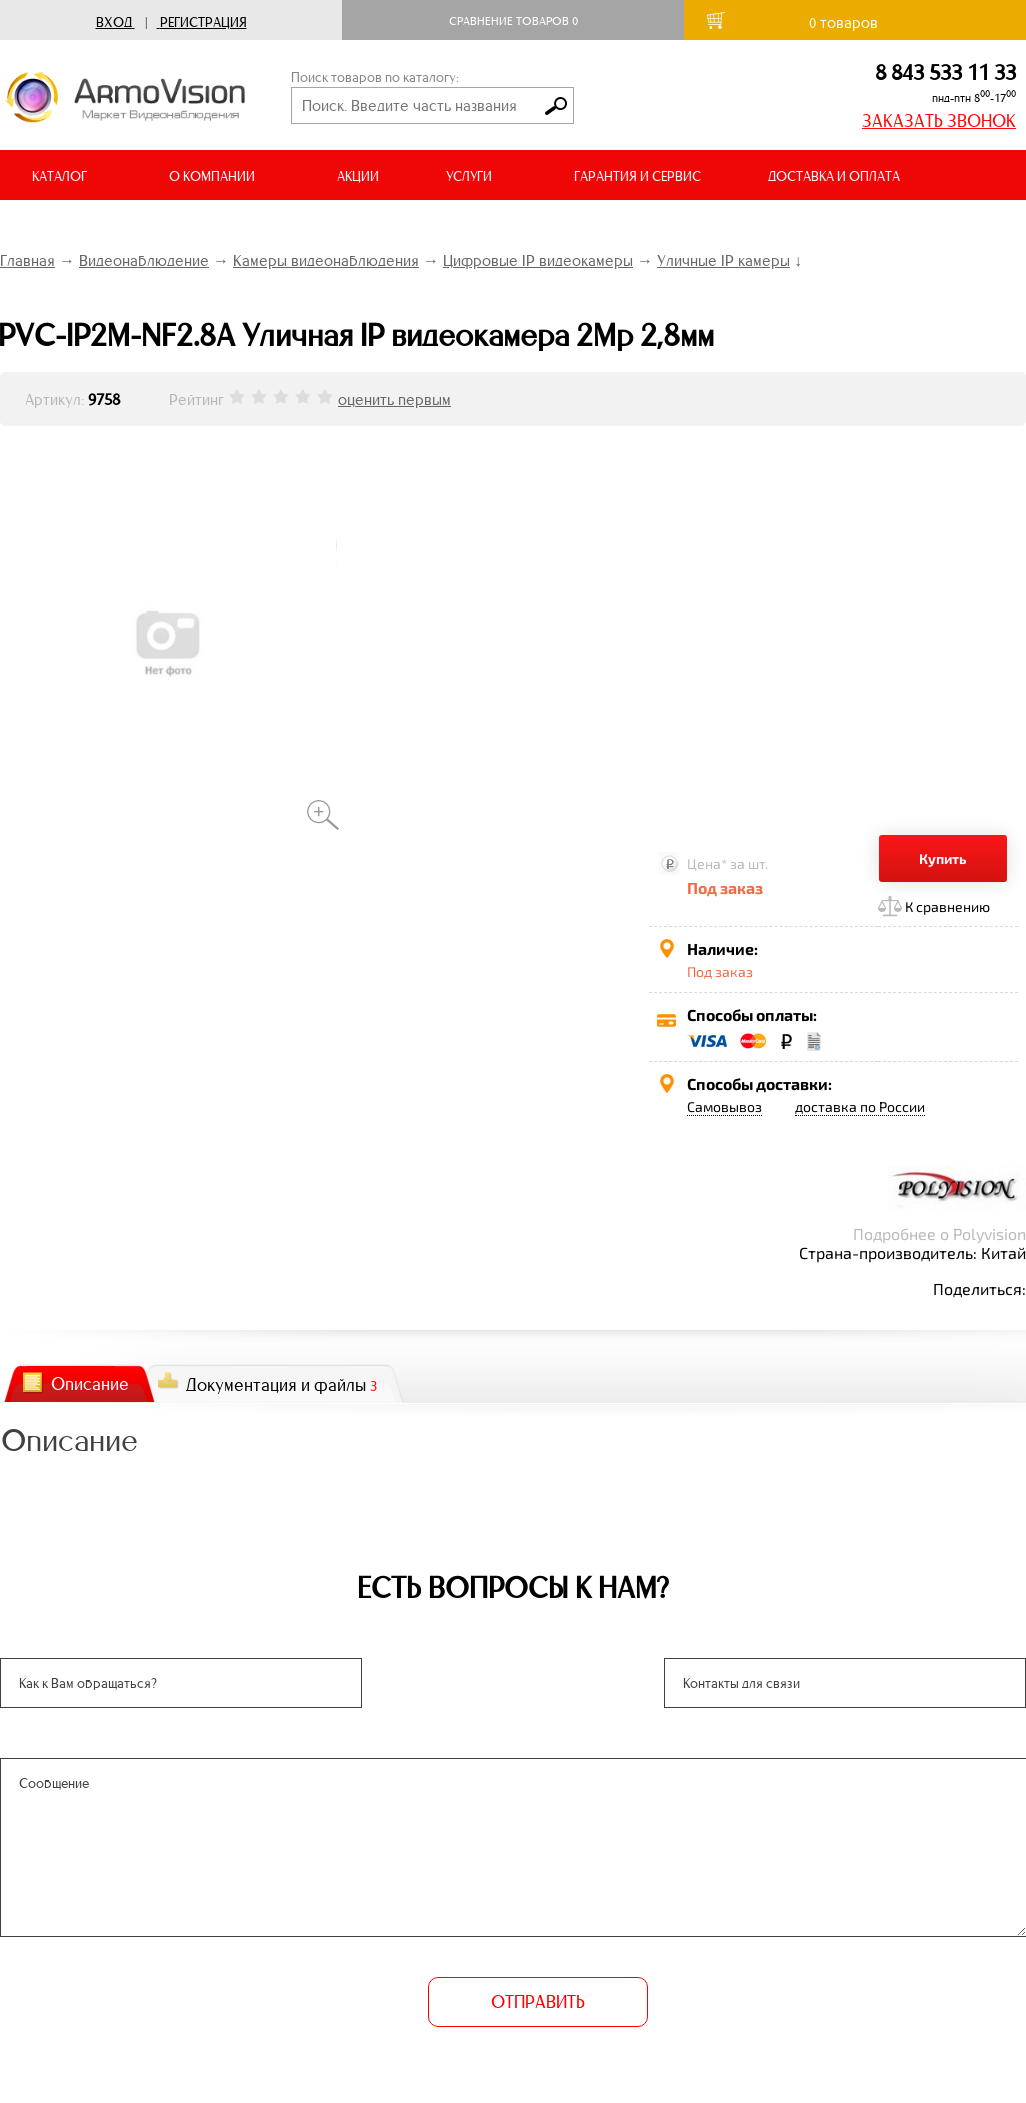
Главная (27, 260)
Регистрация (203, 22)
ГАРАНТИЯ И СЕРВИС (637, 176)
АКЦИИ (358, 176)
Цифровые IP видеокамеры (538, 260)
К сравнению (947, 906)
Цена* (707, 863)
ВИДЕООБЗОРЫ (79, 226)
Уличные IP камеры (723, 260)
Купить (943, 858)
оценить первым (394, 399)
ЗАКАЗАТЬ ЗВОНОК (939, 121)
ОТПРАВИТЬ (538, 2002)
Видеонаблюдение (144, 260)
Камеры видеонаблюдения (326, 260)
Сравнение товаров (513, 21)
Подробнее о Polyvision (939, 1233)
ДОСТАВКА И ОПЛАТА (834, 176)
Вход (114, 22)
